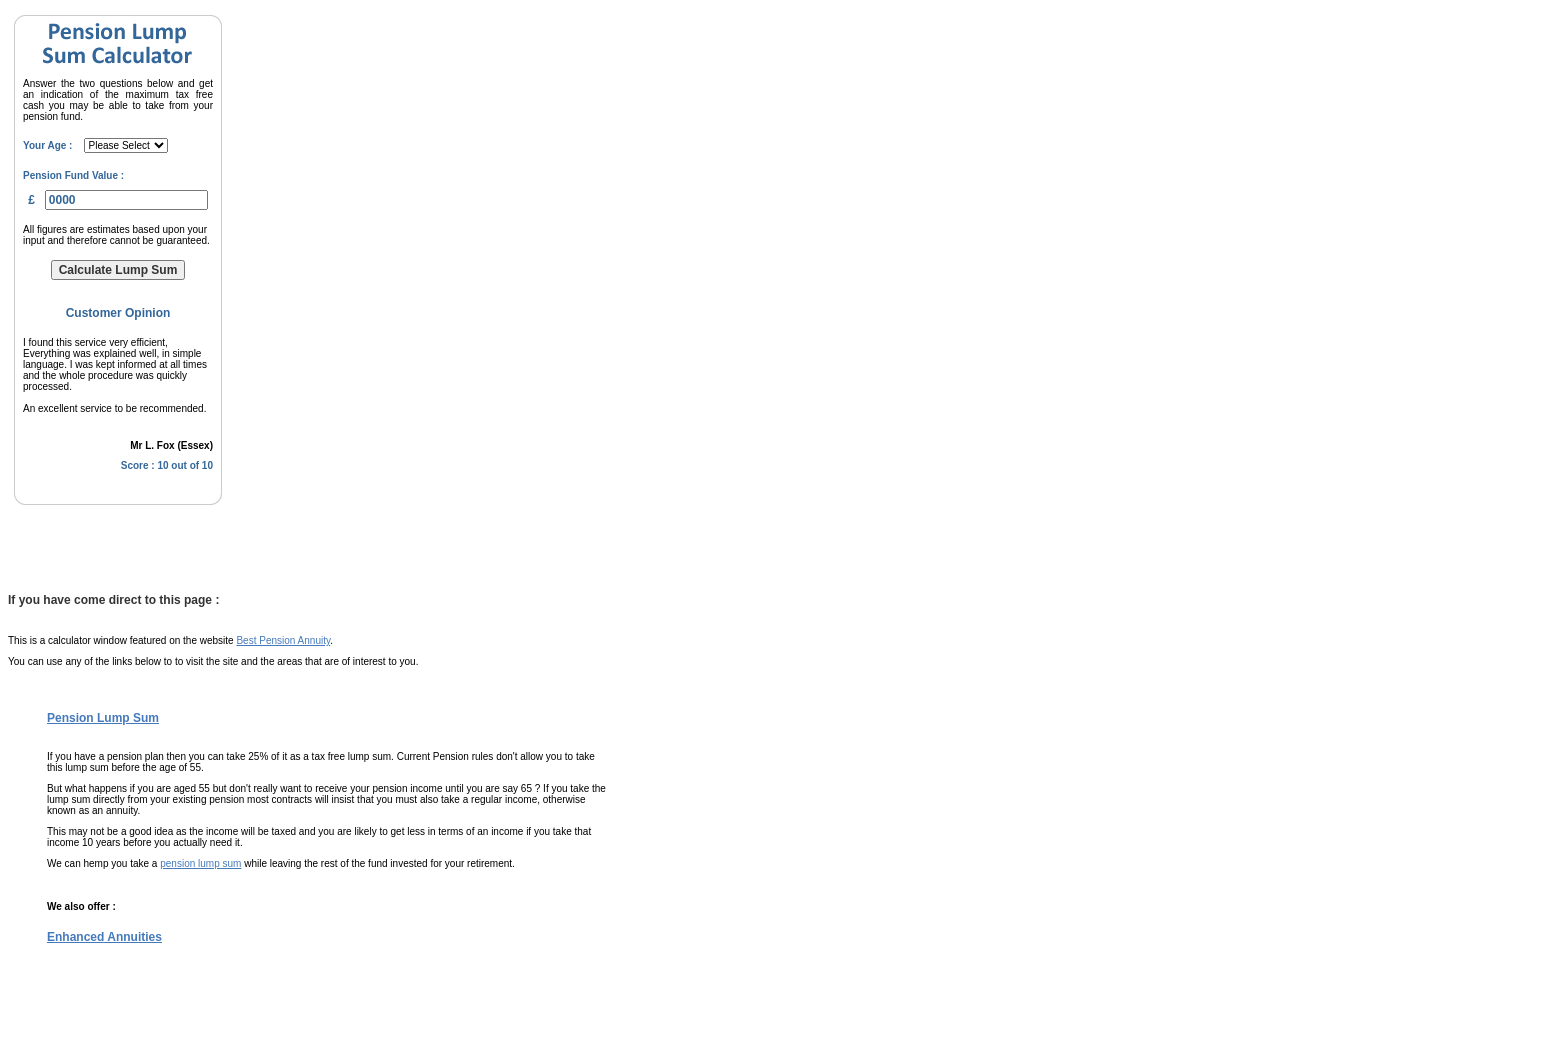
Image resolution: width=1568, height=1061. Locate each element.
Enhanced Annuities (104, 937)
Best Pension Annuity (283, 640)
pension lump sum (200, 863)
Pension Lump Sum (103, 718)
